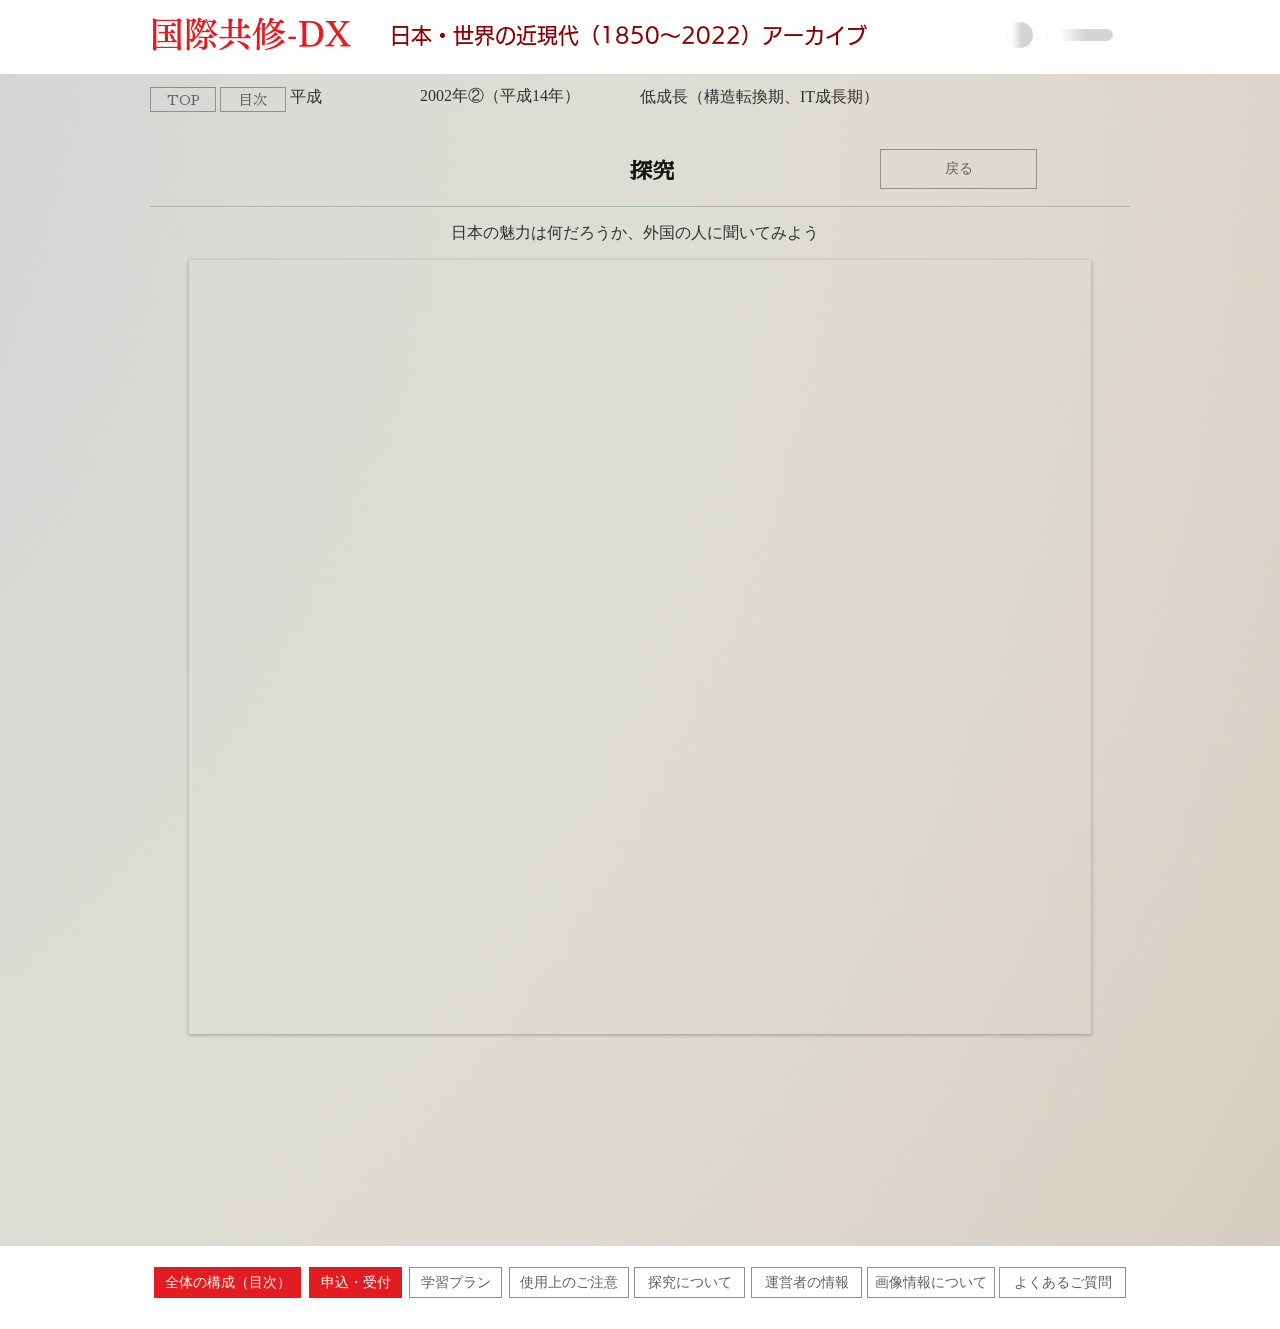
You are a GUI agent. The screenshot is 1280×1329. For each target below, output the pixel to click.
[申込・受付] (355, 1282)
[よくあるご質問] (1062, 1282)
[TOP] (183, 99)
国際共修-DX (260, 34)
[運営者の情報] (806, 1282)
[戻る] (958, 169)
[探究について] (689, 1282)
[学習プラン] (455, 1282)
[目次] (253, 99)
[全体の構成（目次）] (227, 1282)
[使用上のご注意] (569, 1282)
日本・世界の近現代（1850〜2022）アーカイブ (628, 35)
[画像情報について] (931, 1282)
